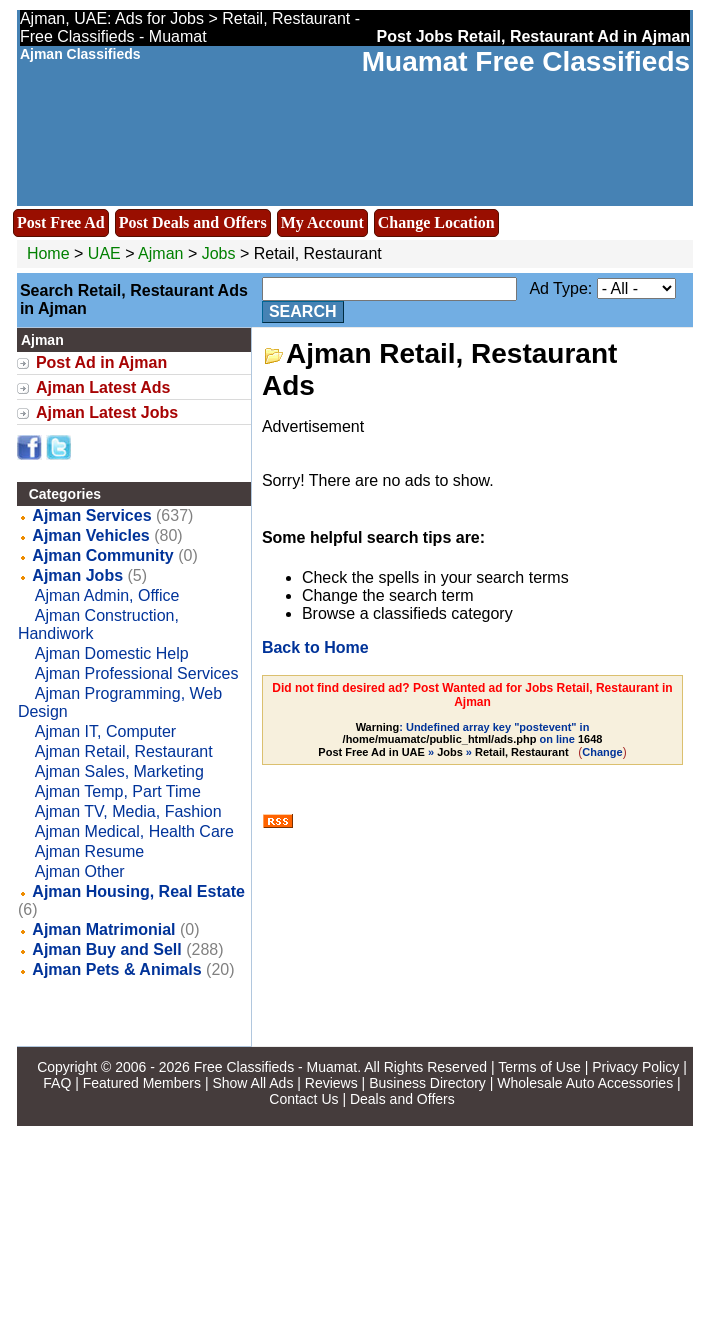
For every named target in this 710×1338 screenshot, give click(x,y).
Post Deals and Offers (193, 222)
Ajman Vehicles (90, 535)
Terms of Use (539, 1067)
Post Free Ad (61, 222)
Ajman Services (91, 515)
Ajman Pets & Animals (116, 969)
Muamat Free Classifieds (526, 61)
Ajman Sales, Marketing (119, 771)
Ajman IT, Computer (105, 731)
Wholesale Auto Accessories (585, 1083)
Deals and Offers (402, 1099)
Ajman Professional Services (137, 673)
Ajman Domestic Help (112, 653)
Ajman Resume (89, 851)
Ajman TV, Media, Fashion (128, 811)
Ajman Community (102, 555)
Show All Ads (252, 1083)
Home (48, 253)
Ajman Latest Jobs (107, 412)
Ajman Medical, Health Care (134, 831)
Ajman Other (80, 871)
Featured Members (142, 1083)
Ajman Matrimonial (103, 929)
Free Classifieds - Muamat (275, 1067)
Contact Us (303, 1099)
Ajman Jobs (77, 575)
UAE (104, 253)
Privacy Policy (635, 1067)
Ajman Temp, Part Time (118, 791)
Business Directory (427, 1083)
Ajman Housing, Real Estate (138, 891)
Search (303, 311)
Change (602, 752)
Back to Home (315, 647)
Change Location (436, 222)
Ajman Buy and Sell (106, 949)
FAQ (57, 1083)
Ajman (163, 253)
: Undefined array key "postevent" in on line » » (460, 739)
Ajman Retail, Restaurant (124, 751)
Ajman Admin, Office (107, 595)
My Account (322, 222)
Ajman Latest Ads (103, 387)
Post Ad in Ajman (101, 362)
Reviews (331, 1083)
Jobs (219, 253)
